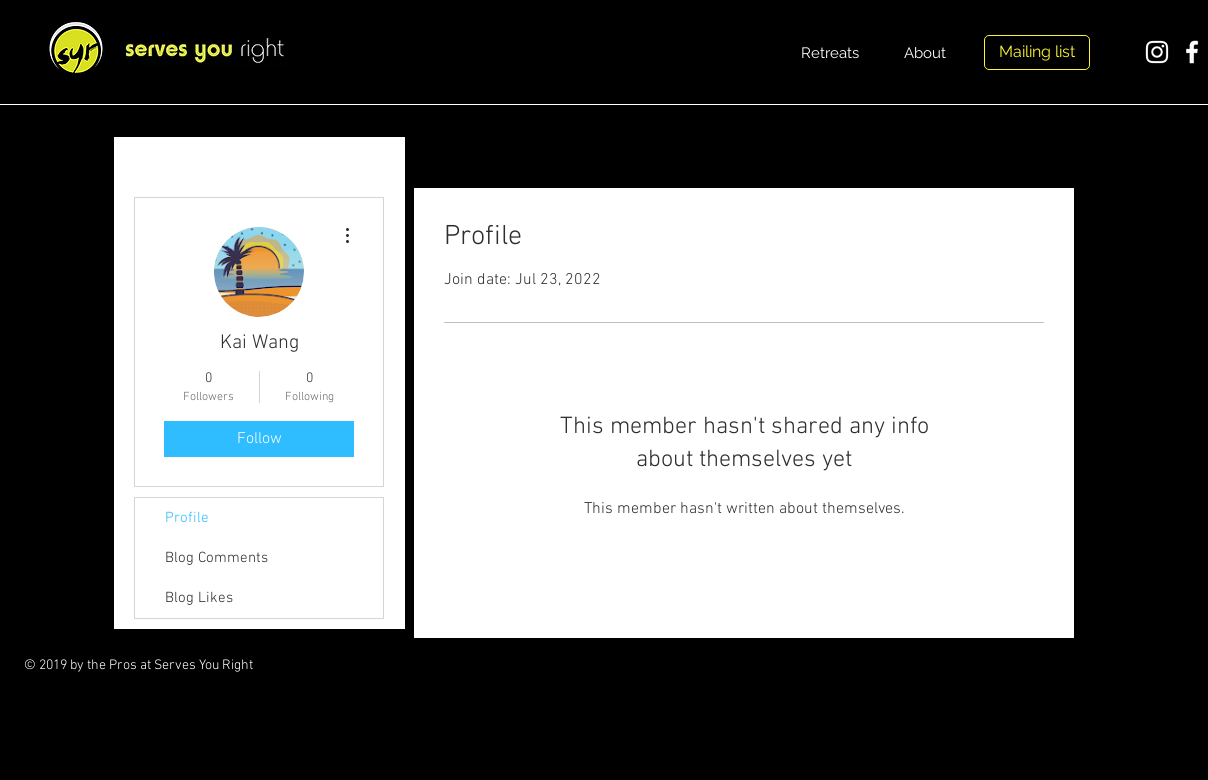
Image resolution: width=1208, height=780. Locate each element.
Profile (187, 518)
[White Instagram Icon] (1157, 52)
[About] (925, 53)
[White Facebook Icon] (1192, 52)
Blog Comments (216, 558)
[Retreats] (830, 53)
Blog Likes (199, 598)
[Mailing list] (1037, 52)
